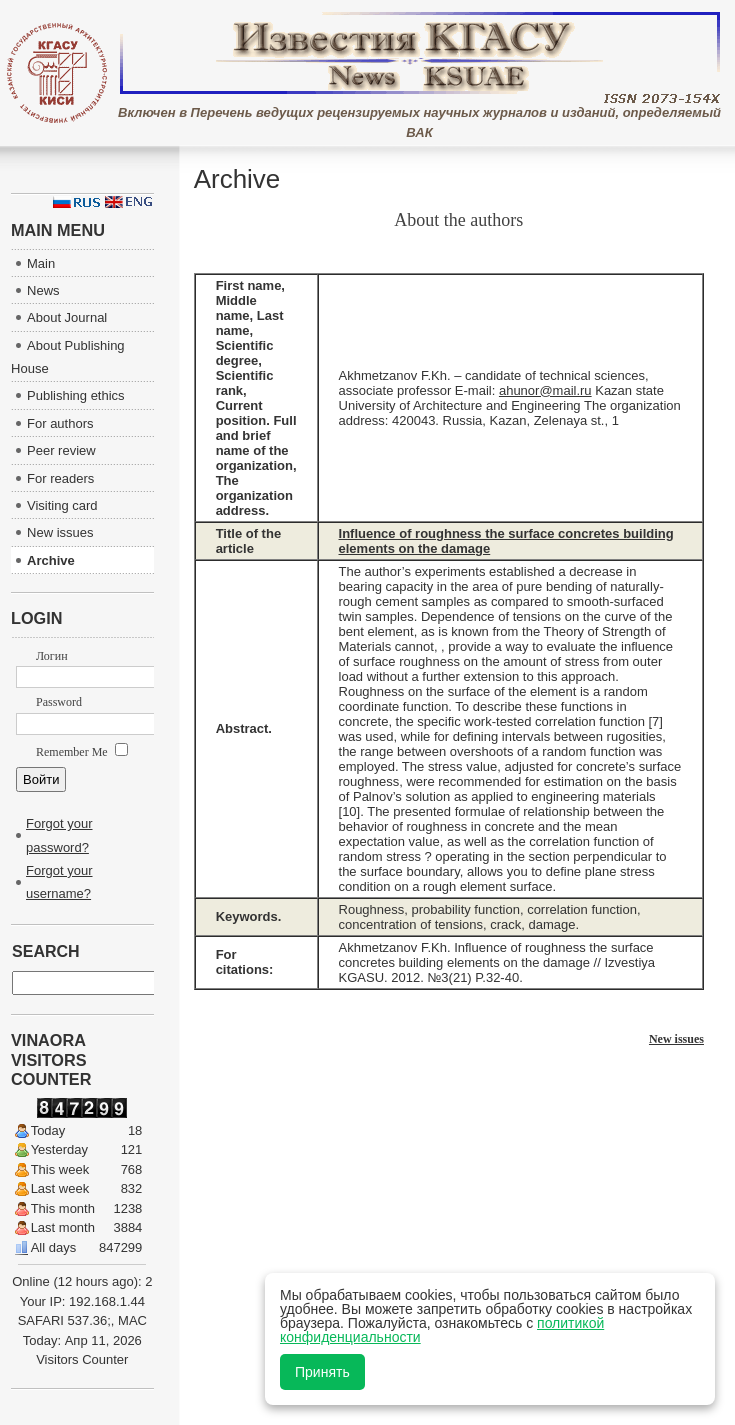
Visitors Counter (82, 1359)
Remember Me (82, 752)
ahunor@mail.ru (545, 390)
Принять (322, 1372)
